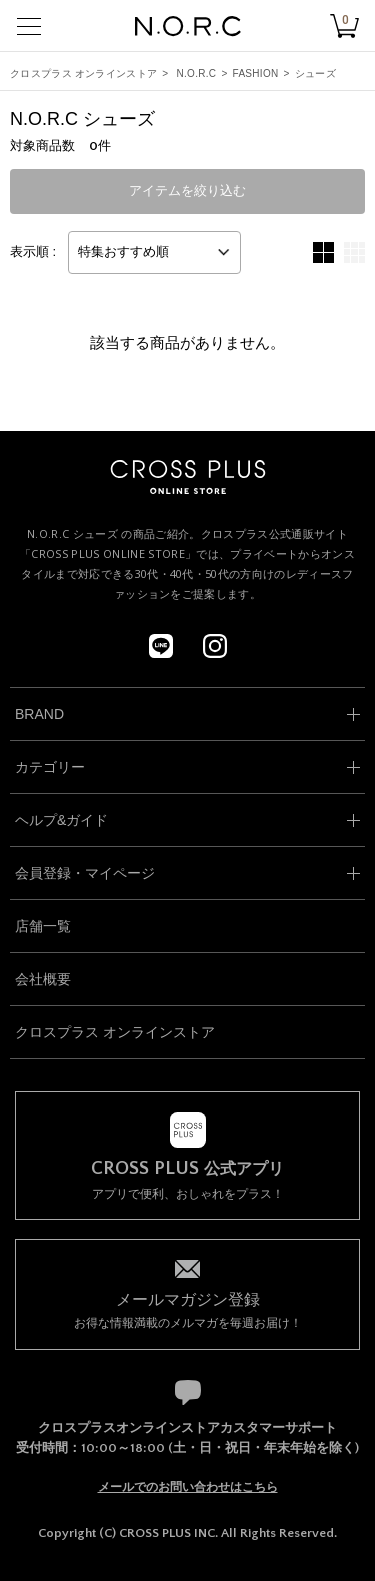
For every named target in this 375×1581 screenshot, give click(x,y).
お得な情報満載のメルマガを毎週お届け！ (187, 1309)
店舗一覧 (43, 926)
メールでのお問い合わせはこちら (188, 1487)
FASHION (256, 73)
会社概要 (43, 979)
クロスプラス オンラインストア (83, 73)
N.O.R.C (197, 73)
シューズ (315, 73)
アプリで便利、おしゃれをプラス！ (187, 1180)
